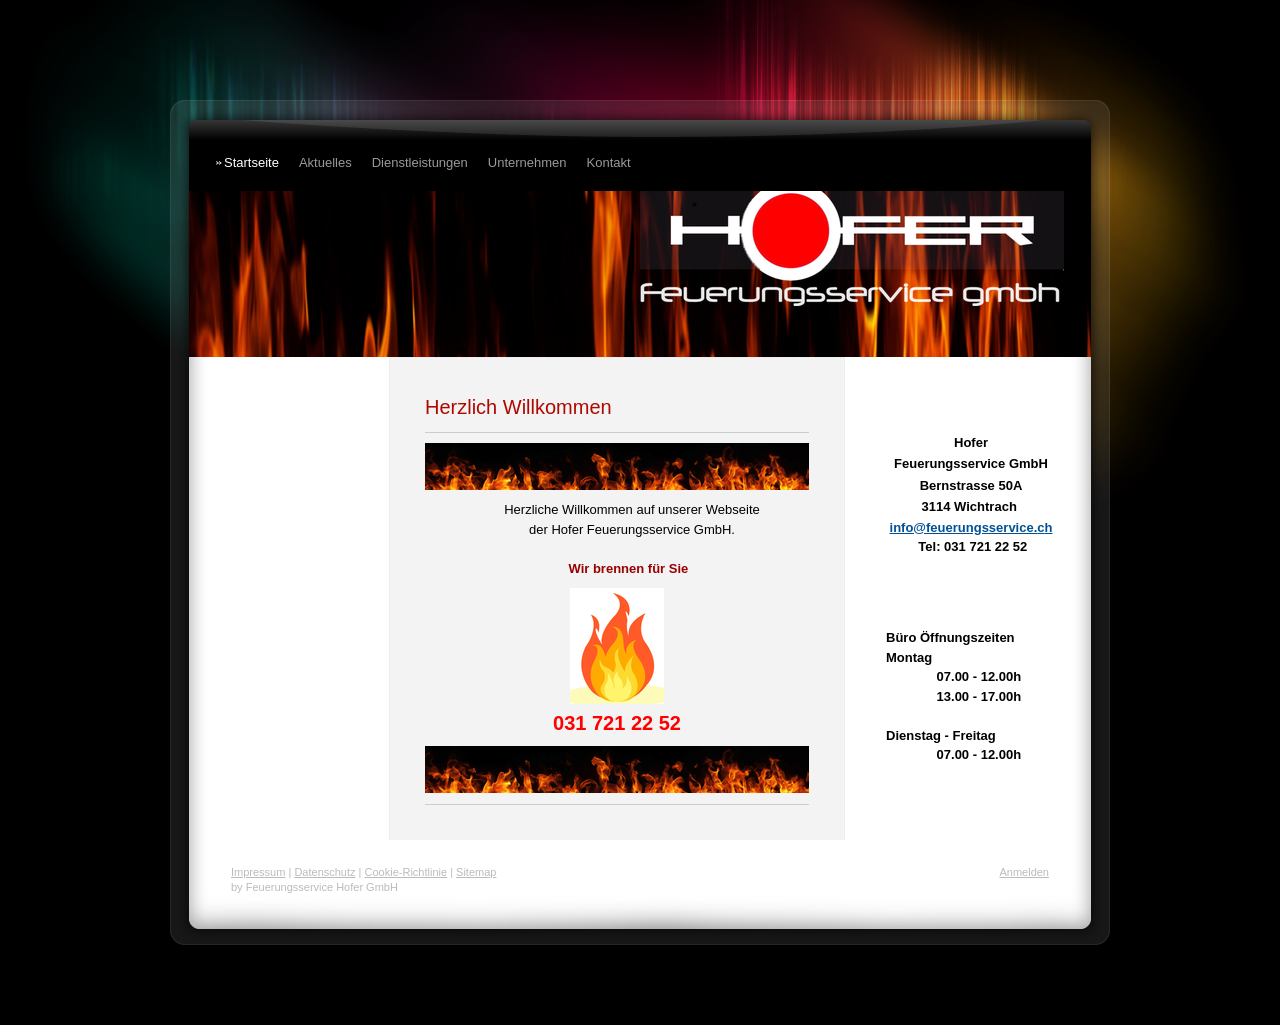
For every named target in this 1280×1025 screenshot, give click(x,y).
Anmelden (1024, 872)
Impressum (258, 872)
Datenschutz (324, 872)
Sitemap (476, 872)
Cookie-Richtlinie (406, 872)
